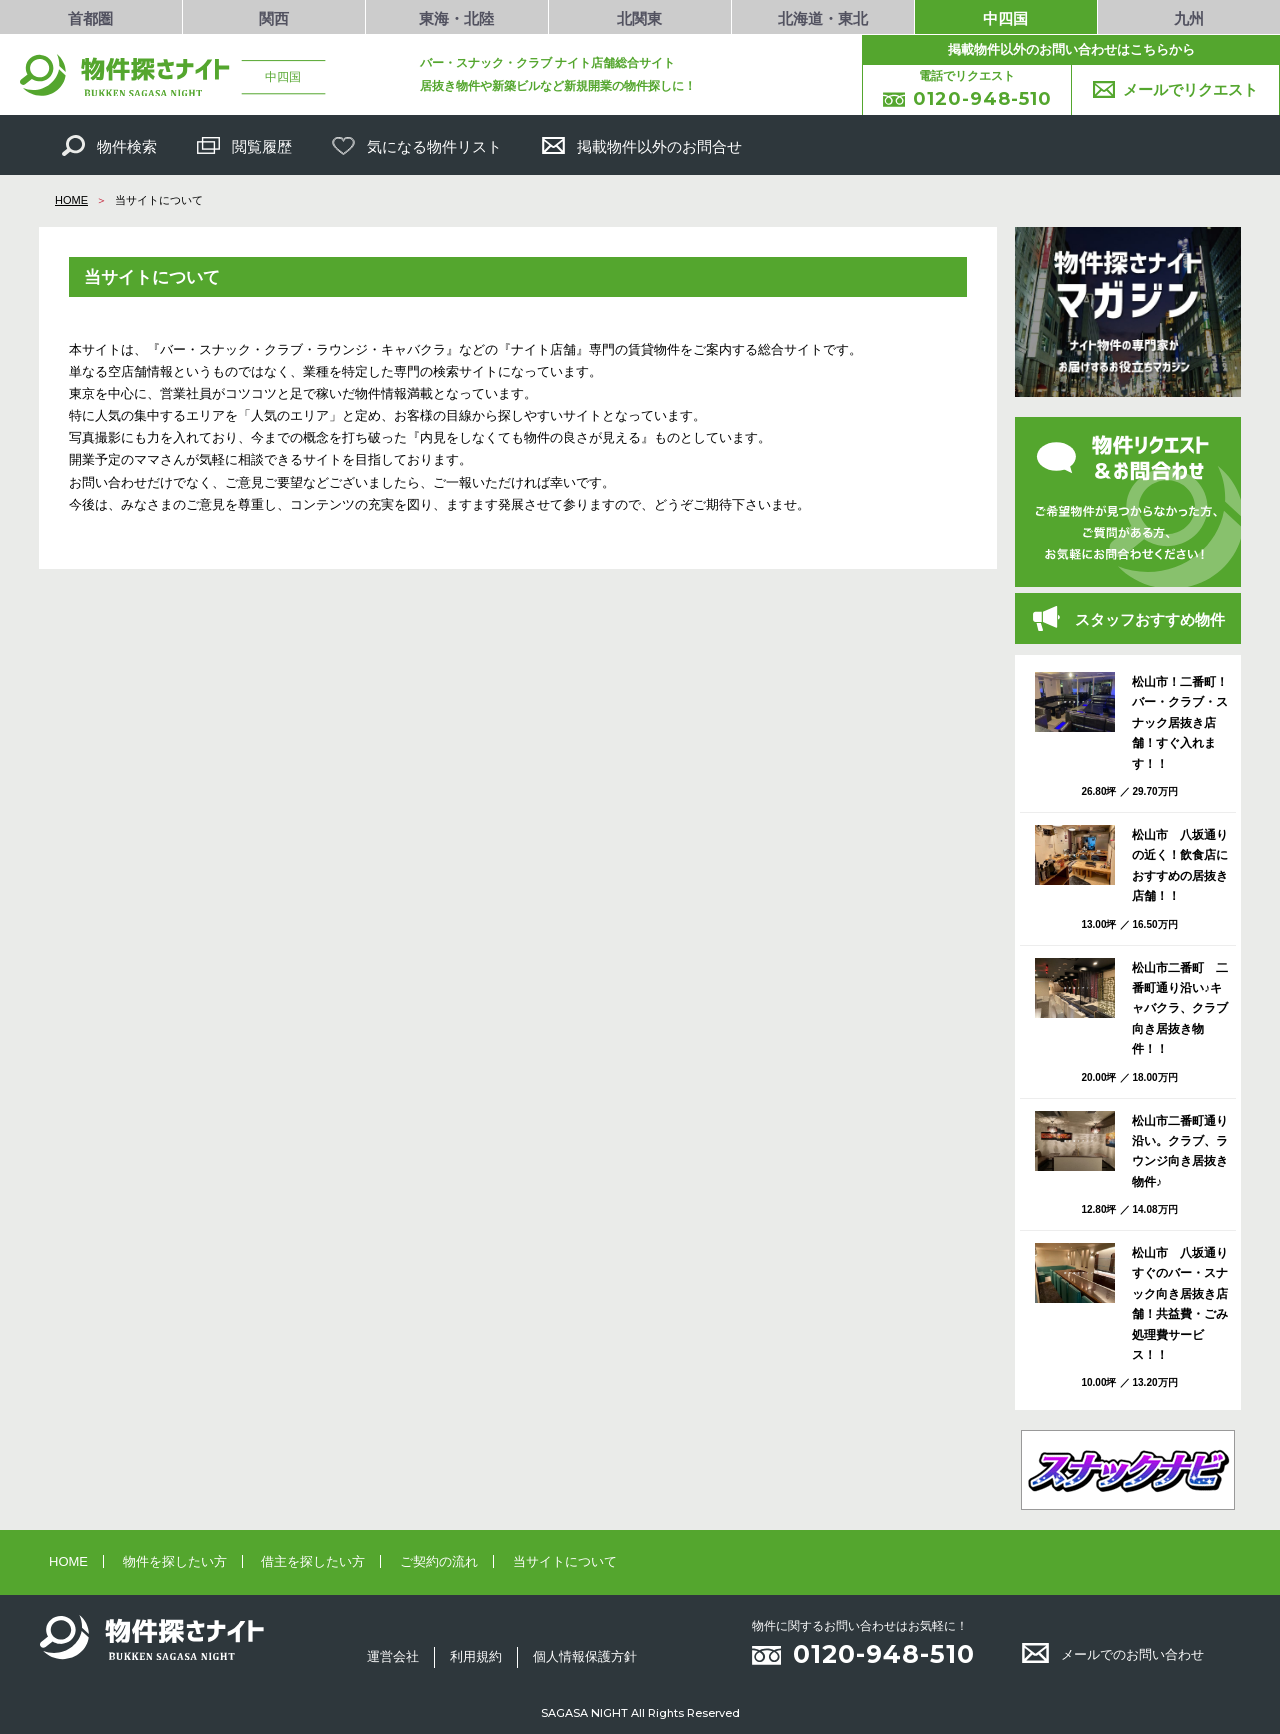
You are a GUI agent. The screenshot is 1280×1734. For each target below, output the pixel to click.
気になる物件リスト (417, 145)
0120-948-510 (884, 1654)
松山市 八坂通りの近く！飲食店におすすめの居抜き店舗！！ (1180, 865)
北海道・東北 (823, 19)
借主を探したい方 (313, 1561)
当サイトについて (565, 1561)
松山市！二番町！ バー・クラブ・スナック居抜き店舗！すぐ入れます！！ (1181, 723)
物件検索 (109, 145)
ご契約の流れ (439, 1561)
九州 (1189, 19)
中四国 (1005, 19)
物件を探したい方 (175, 1561)
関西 (274, 19)
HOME (71, 200)
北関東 (639, 19)
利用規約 (476, 1656)
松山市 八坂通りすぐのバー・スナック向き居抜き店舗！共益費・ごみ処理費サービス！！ (1180, 1304)
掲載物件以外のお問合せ (642, 145)
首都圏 (90, 19)
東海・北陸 (456, 19)
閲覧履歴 (244, 145)
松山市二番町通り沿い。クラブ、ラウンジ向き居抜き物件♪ (1180, 1151)
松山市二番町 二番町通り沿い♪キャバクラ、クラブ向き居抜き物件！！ (1180, 1009)
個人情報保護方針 (585, 1656)
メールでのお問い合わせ (1113, 1654)
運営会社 (393, 1656)
